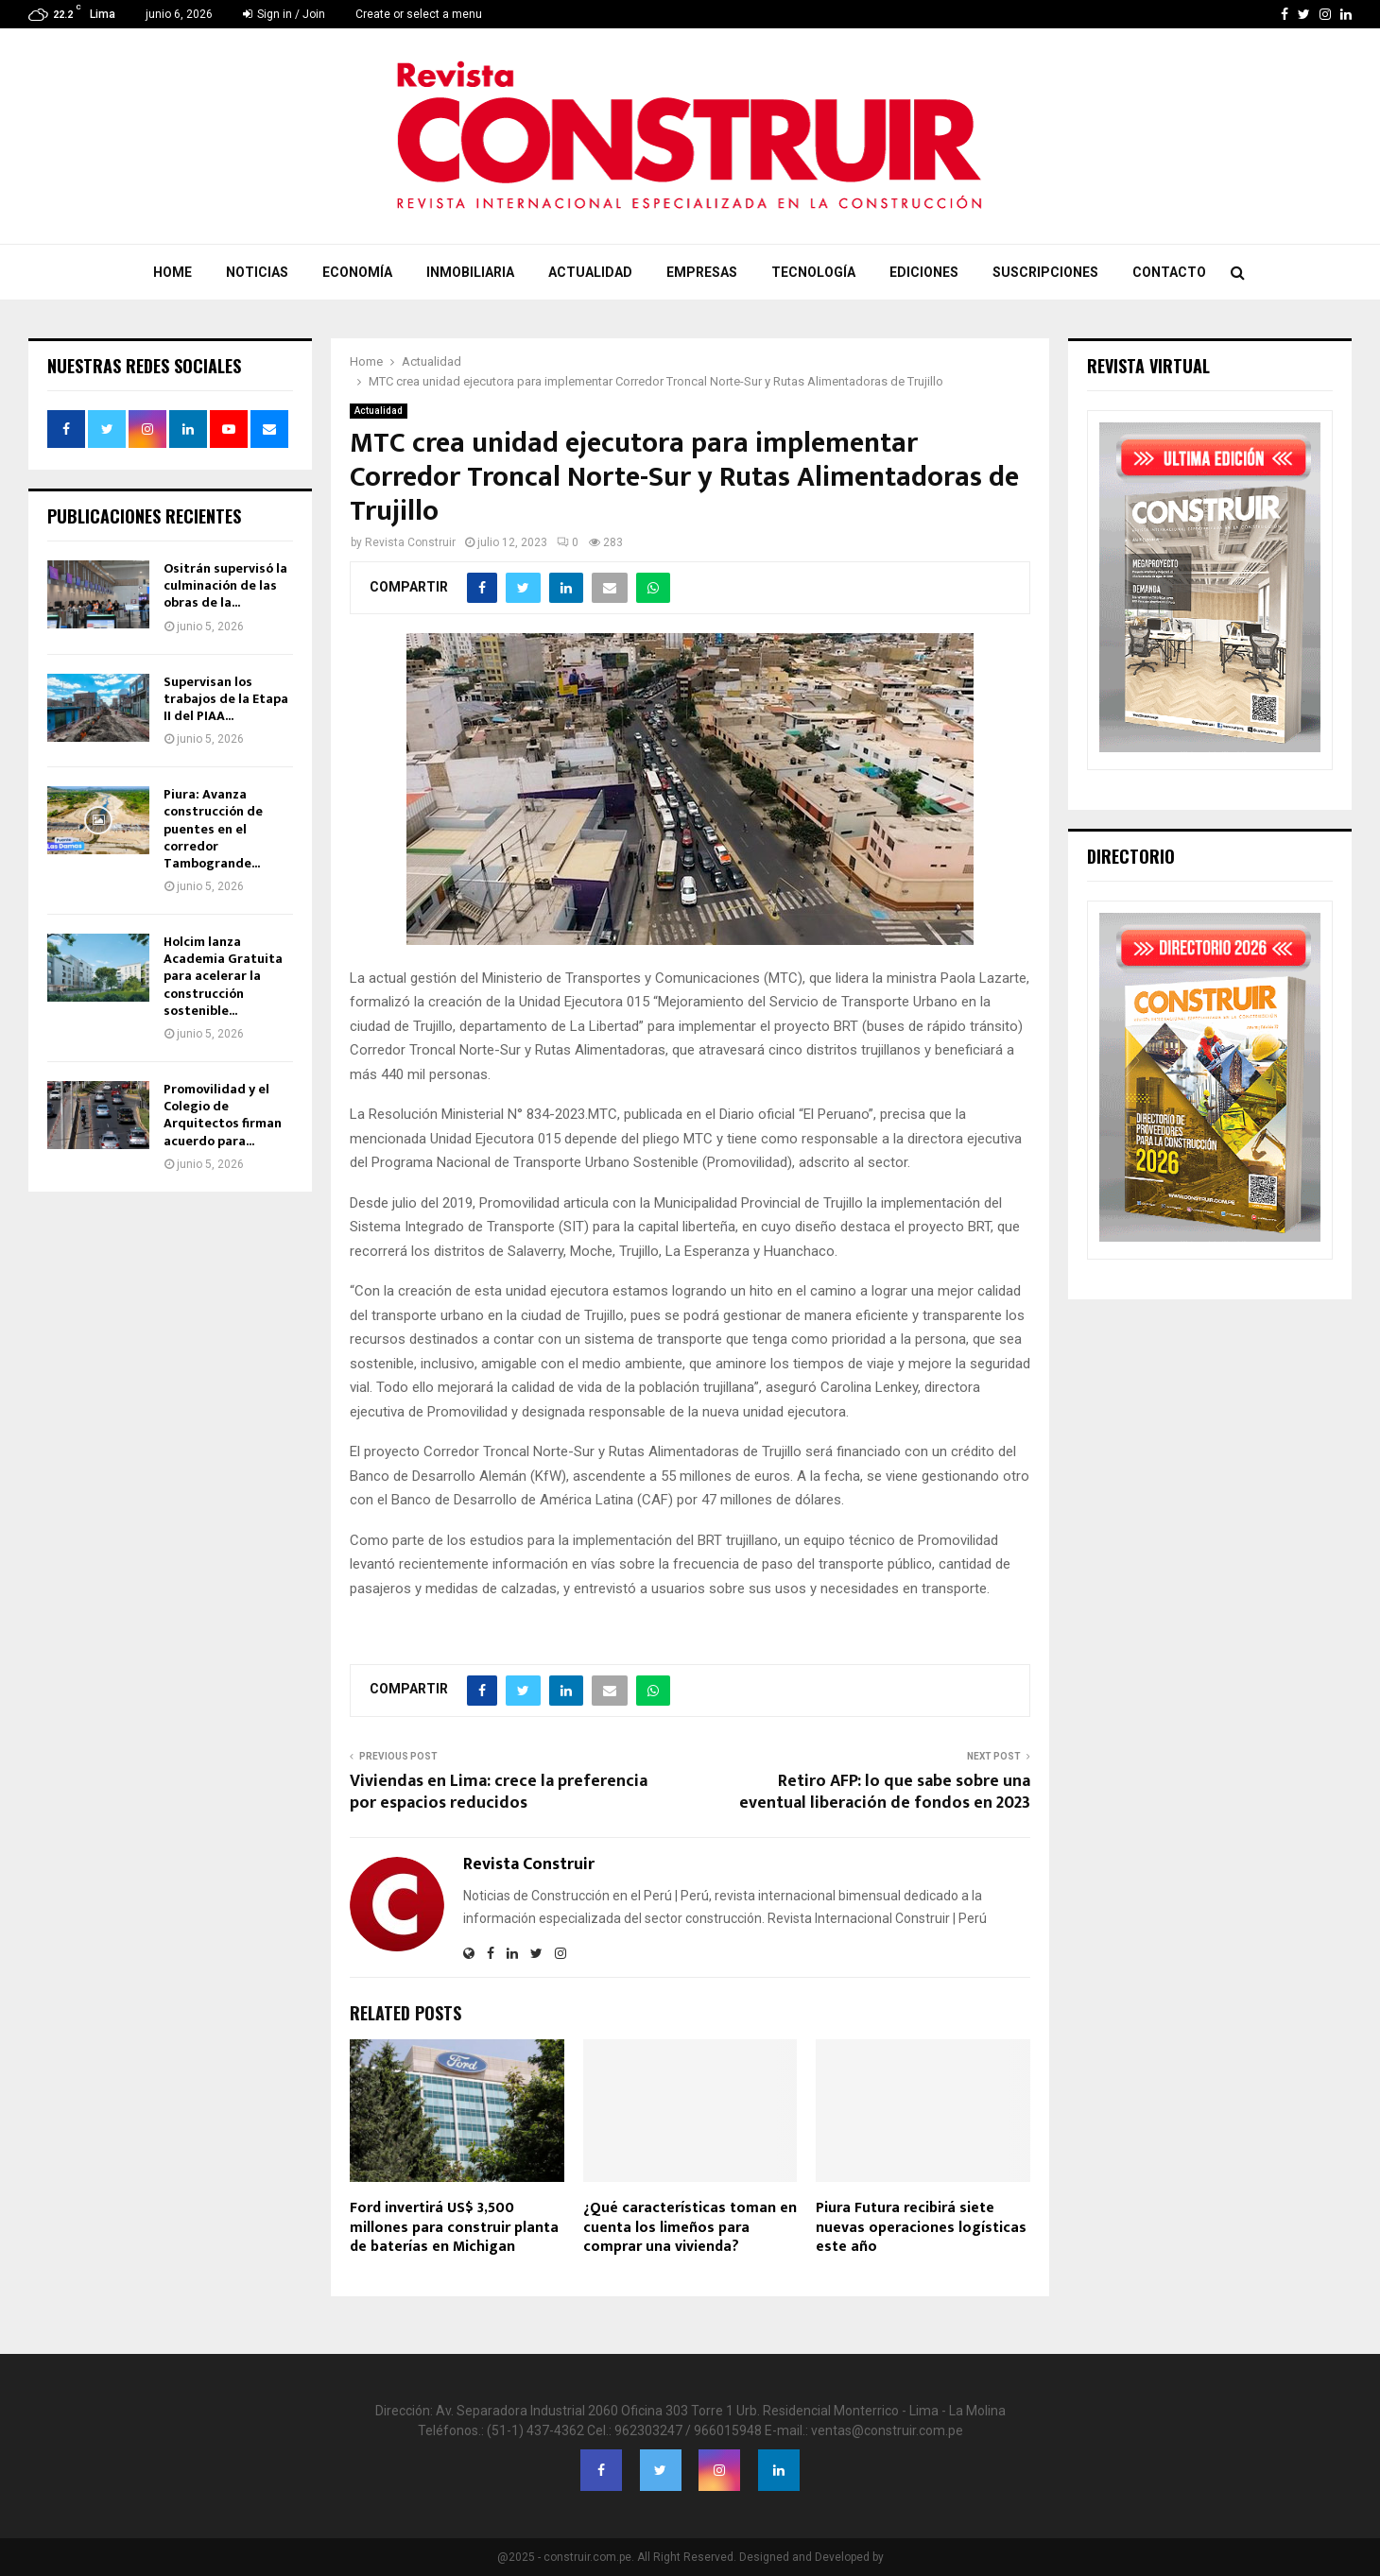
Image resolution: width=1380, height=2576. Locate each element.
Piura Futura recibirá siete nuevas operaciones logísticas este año (921, 2227)
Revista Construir (410, 542)
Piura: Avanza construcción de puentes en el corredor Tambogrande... (213, 828)
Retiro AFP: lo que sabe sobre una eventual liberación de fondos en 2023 (884, 1792)
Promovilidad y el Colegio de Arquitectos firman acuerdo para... (223, 1115)
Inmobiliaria (470, 272)
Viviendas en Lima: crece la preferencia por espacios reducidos (498, 1792)
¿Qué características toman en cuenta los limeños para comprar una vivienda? (690, 2227)
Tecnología (813, 272)
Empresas (701, 272)
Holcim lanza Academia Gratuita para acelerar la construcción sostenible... (223, 976)
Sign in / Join (284, 14)
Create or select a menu (418, 14)
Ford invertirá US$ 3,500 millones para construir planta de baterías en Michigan (454, 2227)
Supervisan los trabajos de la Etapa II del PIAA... (226, 699)
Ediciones (923, 272)
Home (172, 272)
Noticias (257, 272)
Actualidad (590, 272)
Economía (357, 272)
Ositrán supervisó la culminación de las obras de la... (225, 585)
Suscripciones (1045, 272)
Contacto (1169, 272)
